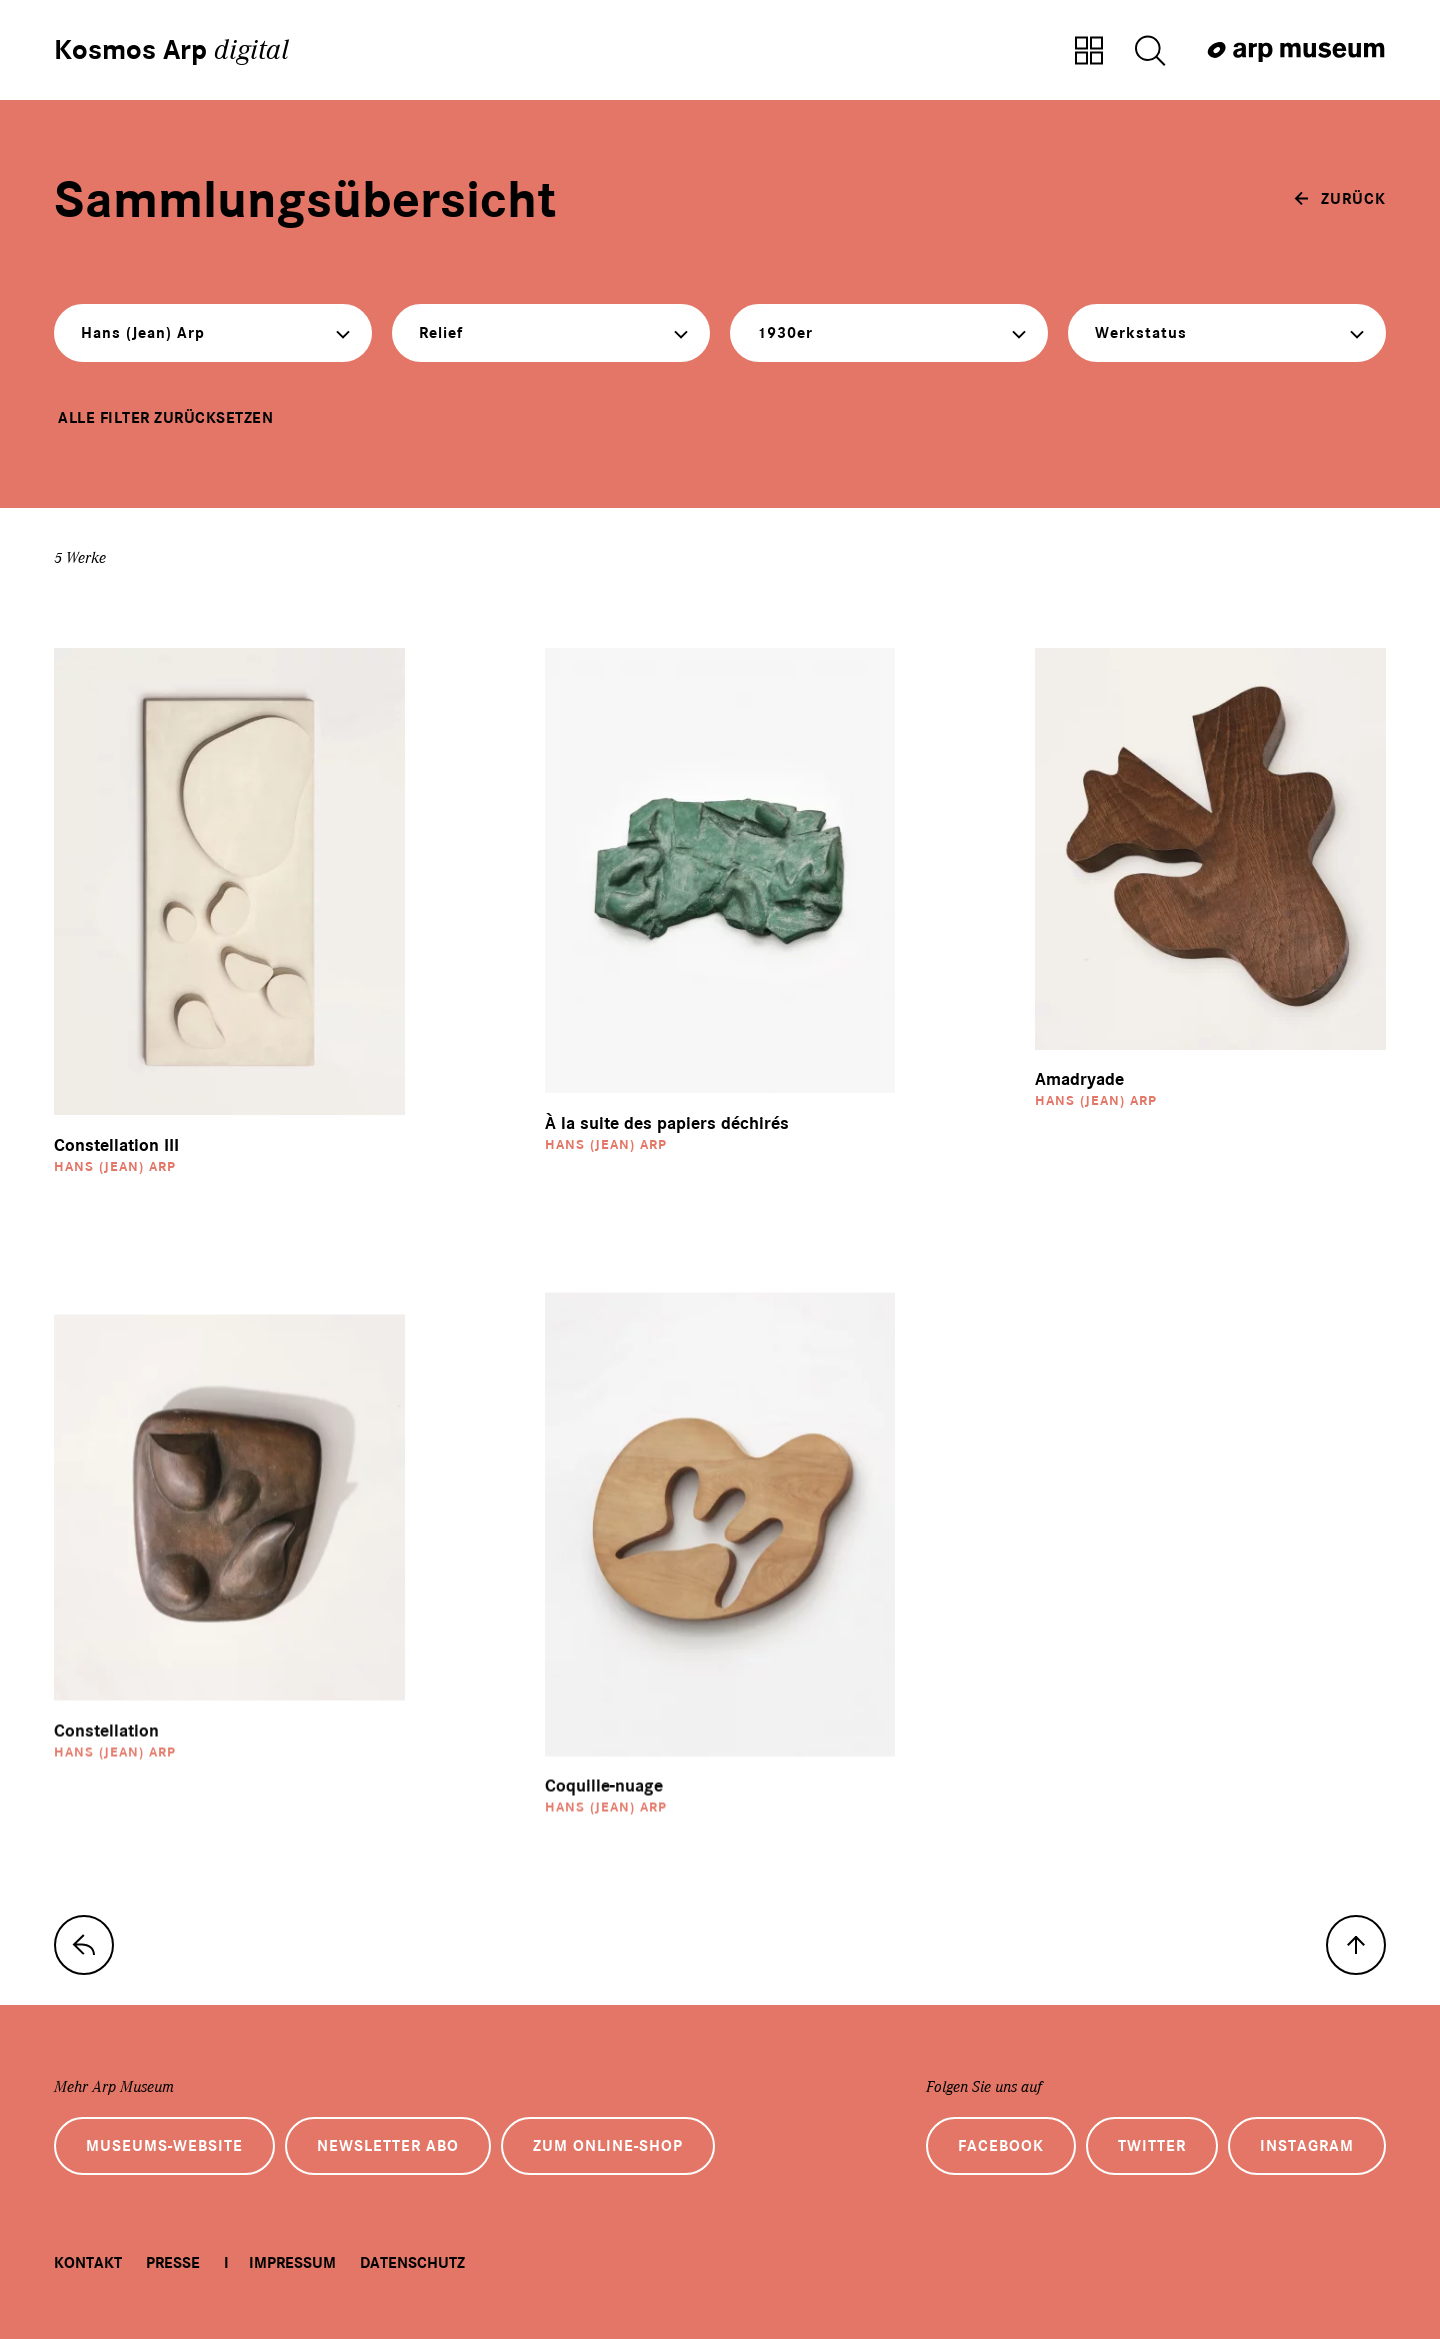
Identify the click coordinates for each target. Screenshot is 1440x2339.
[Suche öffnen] (1150, 52)
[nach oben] (1356, 1945)
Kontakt (88, 2263)
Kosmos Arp (171, 50)
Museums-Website (164, 2146)
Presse (173, 2263)
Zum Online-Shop (608, 2146)
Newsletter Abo (388, 2146)
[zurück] (1340, 199)
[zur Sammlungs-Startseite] (84, 1945)
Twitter (1152, 2146)
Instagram (1307, 2146)
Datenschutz (412, 2263)
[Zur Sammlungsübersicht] (1089, 52)
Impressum (292, 2263)
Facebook (1001, 2146)
